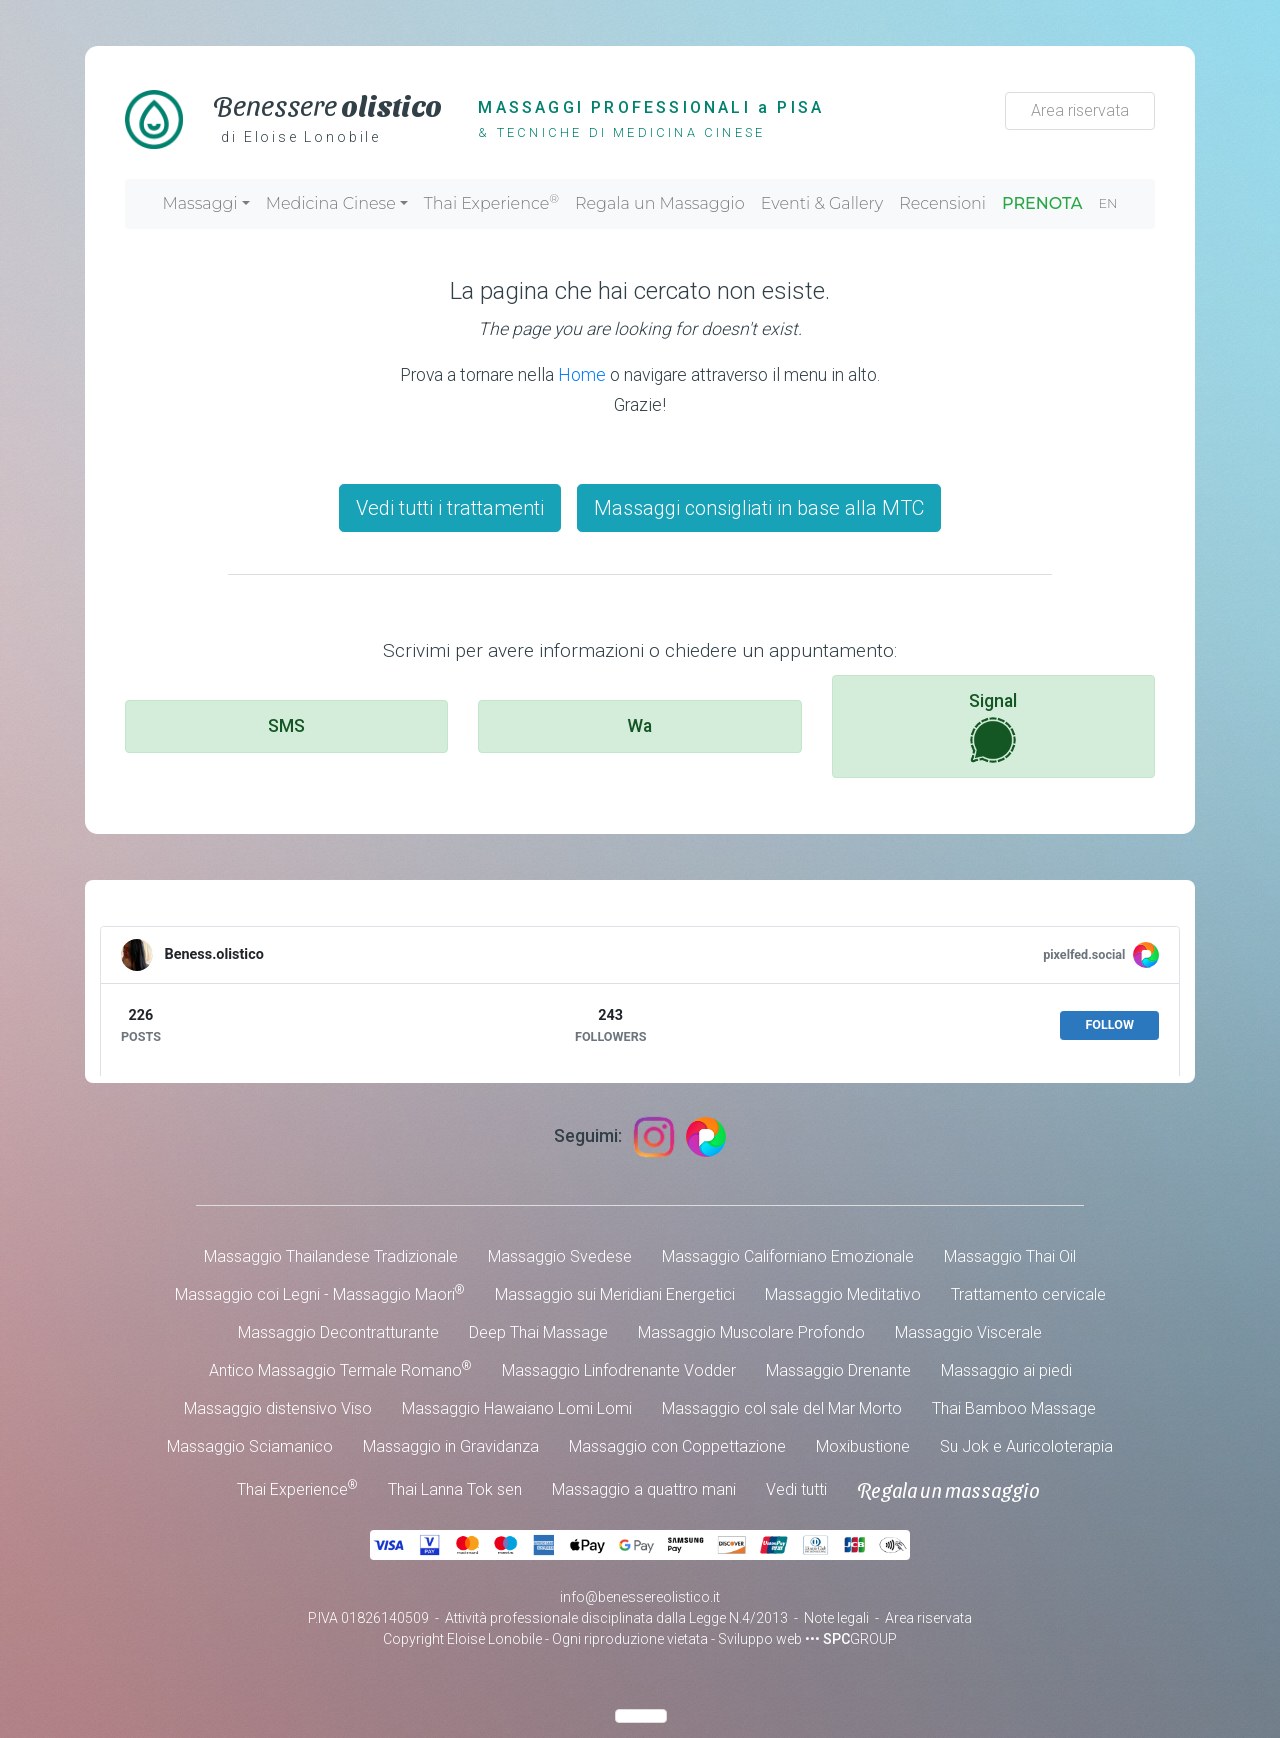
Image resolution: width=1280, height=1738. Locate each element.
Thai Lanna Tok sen (455, 1489)
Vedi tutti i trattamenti (450, 508)
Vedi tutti (796, 1489)
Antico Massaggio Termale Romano (340, 1369)
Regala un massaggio (948, 1490)
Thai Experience (491, 202)
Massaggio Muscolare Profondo (751, 1332)
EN (1108, 203)
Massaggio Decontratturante (338, 1332)
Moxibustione (863, 1446)
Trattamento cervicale (1028, 1294)
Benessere (327, 104)
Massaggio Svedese (560, 1256)
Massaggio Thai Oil (1010, 1256)
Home (582, 375)
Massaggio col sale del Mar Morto (782, 1408)
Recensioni (942, 203)
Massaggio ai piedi (1006, 1370)
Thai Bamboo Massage (1014, 1408)
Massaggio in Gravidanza (451, 1446)
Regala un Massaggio (660, 203)
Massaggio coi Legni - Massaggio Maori (320, 1293)
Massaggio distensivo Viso (278, 1408)
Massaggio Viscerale (968, 1332)
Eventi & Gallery (822, 203)
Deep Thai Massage (538, 1332)
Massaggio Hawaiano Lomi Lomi (517, 1408)
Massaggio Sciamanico (250, 1446)
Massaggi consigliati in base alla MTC (759, 508)
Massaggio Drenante (838, 1370)
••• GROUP (851, 1639)
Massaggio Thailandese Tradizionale (331, 1256)
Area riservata (1080, 110)
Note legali (836, 1618)
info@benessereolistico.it (640, 1597)
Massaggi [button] (199, 203)
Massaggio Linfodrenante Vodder (619, 1370)
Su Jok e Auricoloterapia (1026, 1446)
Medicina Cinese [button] (331, 203)
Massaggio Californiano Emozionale (788, 1256)
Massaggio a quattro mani (644, 1489)
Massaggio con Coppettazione (677, 1446)
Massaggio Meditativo (843, 1294)
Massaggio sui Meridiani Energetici (615, 1294)
